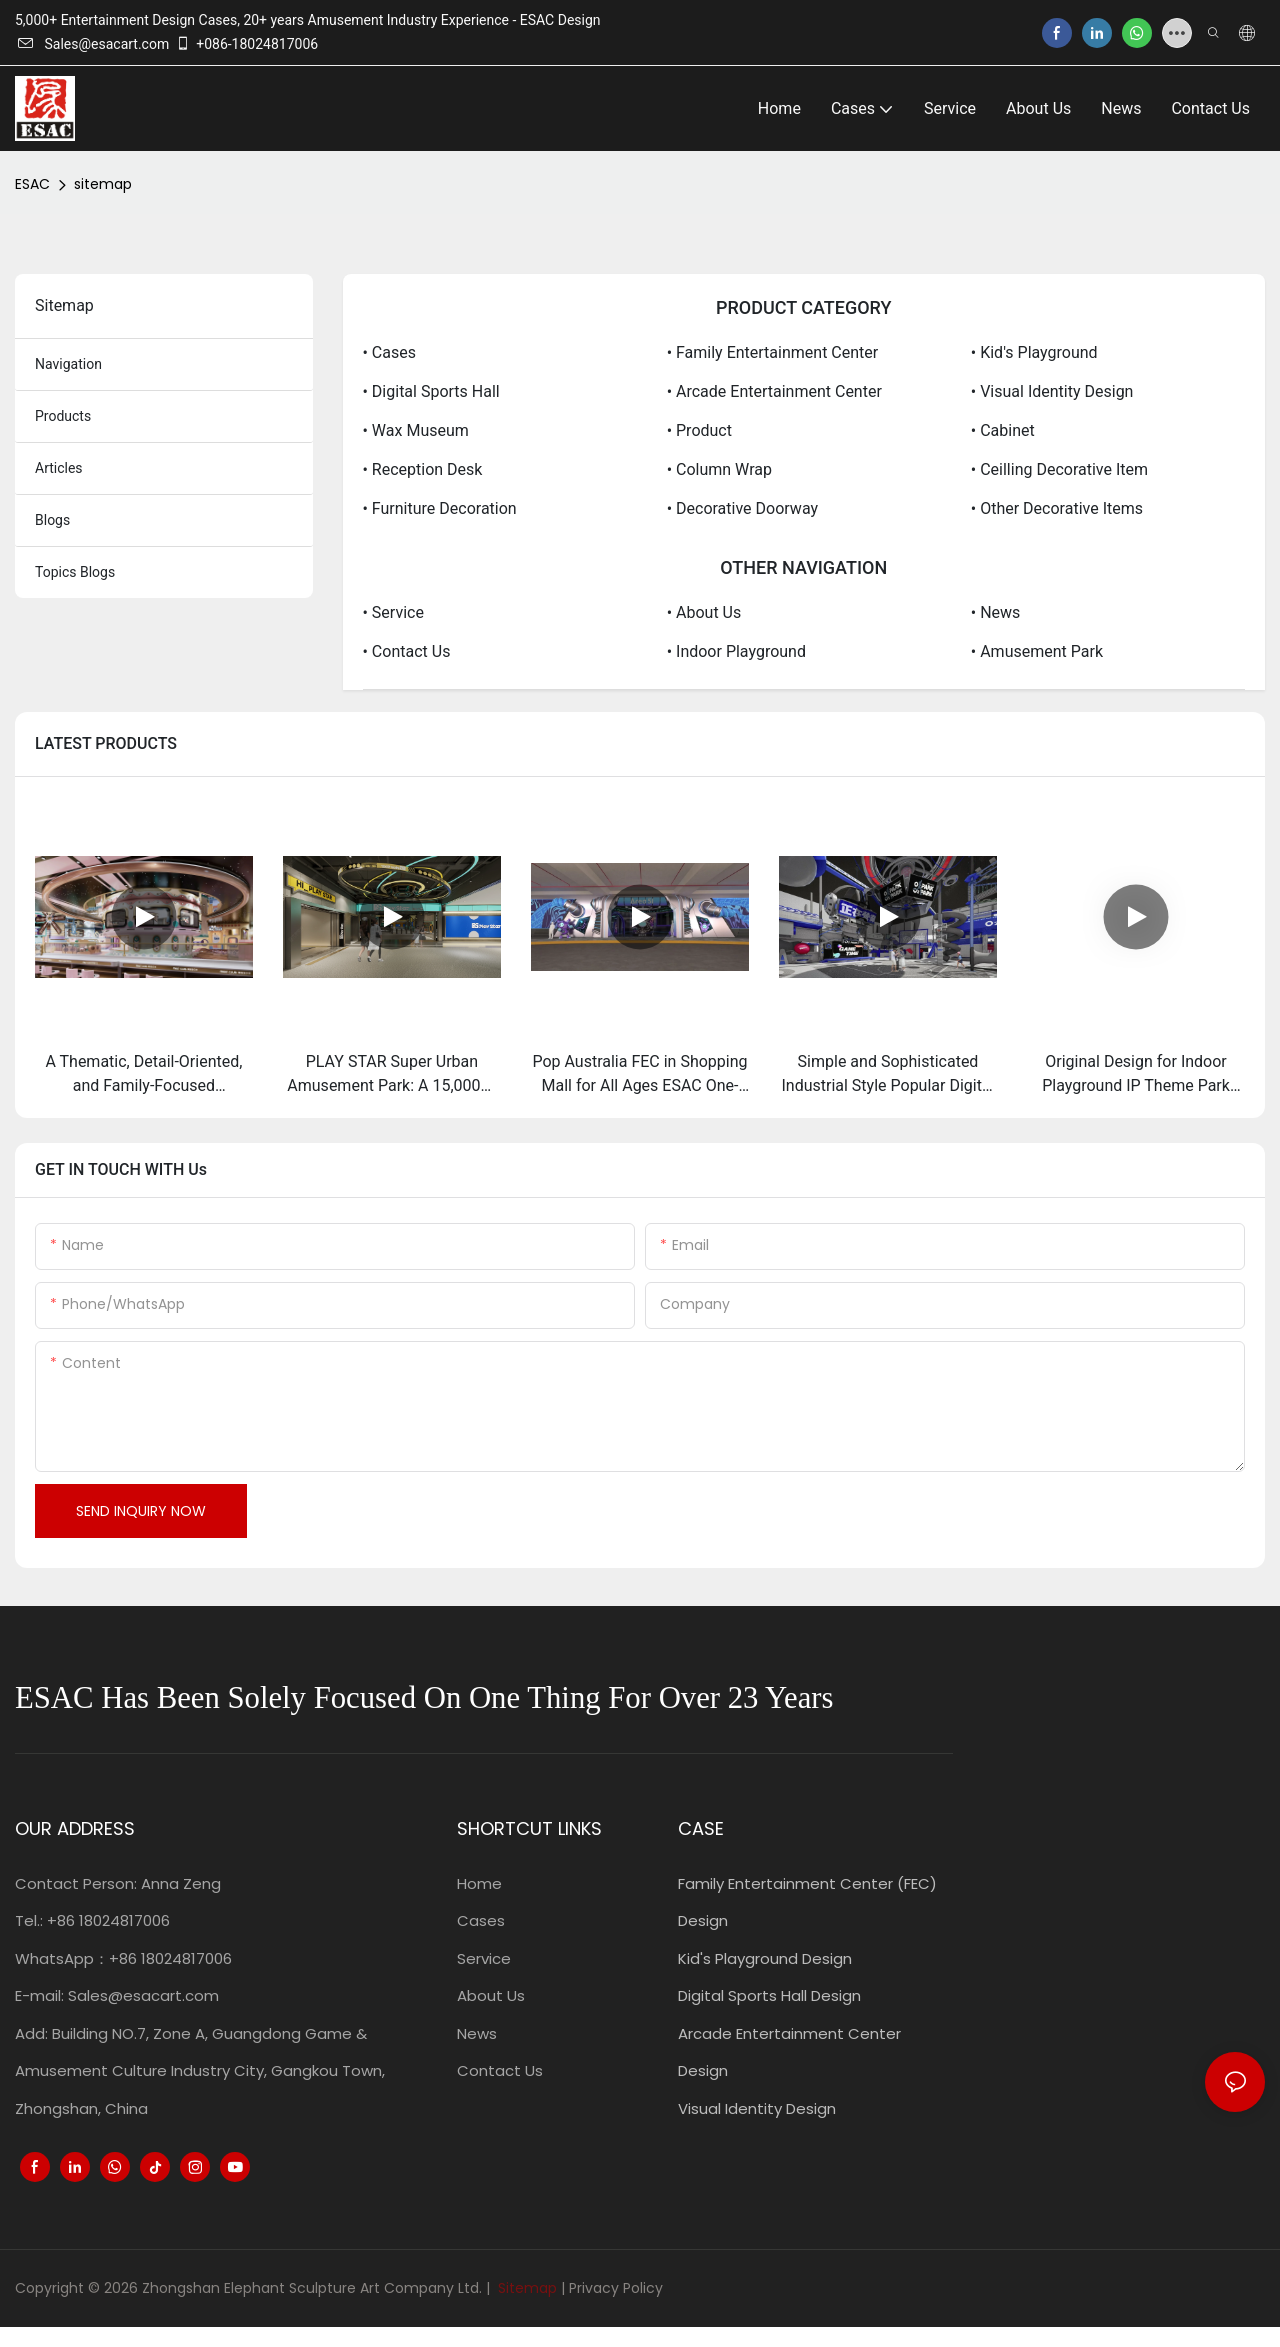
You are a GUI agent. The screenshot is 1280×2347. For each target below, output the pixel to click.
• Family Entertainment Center (773, 352)
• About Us (704, 612)
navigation (68, 364)
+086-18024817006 (246, 44)
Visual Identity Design (757, 2108)
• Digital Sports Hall (431, 391)
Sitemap (525, 2288)
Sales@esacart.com (93, 44)
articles (59, 468)
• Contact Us (407, 651)
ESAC (32, 184)
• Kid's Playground (1034, 352)
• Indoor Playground (736, 651)
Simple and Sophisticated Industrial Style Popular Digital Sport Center (887, 1075)
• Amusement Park (1037, 651)
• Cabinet (1003, 430)
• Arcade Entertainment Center (774, 391)
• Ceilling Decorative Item (1059, 469)
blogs (52, 520)
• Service (393, 612)
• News (996, 612)
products (63, 416)
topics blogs (75, 572)
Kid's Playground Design (765, 1958)
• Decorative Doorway (742, 508)
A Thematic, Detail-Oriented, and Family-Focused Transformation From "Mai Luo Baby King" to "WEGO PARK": (144, 1075)
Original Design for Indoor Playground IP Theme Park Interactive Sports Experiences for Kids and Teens (1135, 1075)
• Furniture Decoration (440, 508)
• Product (699, 430)
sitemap (103, 184)
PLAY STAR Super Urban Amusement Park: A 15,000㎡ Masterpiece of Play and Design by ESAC (391, 1075)
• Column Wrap (719, 469)
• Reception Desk (423, 469)
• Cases (389, 352)
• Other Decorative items (1057, 508)
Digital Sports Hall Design (769, 1995)
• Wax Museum (416, 430)
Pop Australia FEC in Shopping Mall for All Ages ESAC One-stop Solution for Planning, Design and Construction (639, 1075)
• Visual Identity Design (1052, 391)
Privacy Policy (616, 2288)
